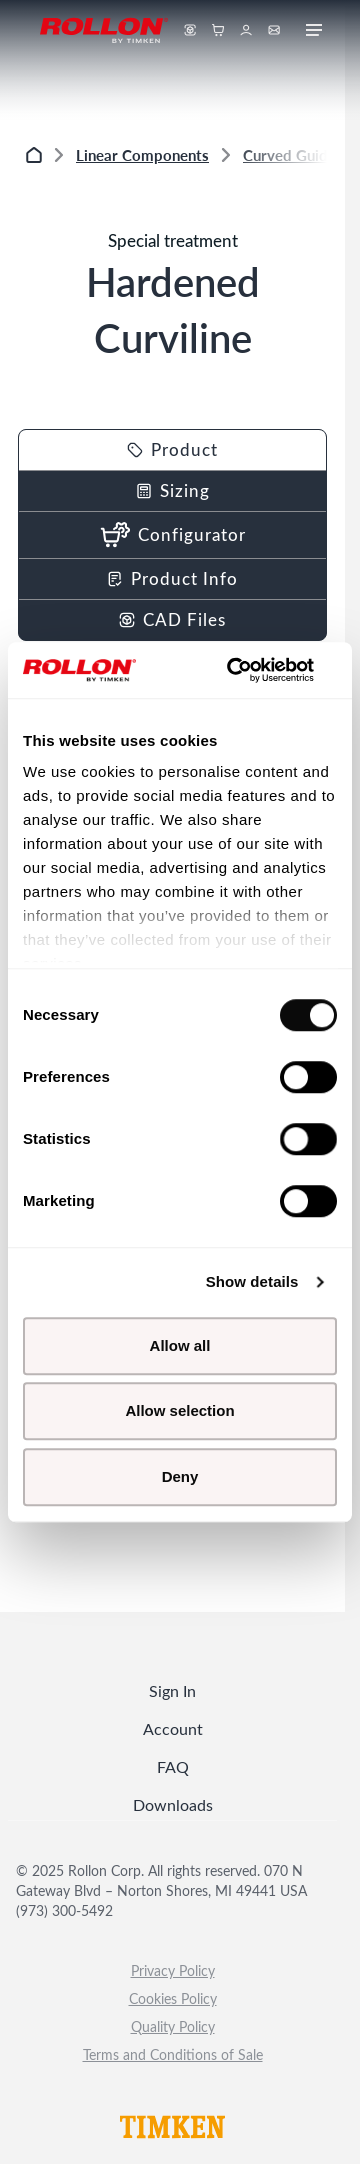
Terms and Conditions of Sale (173, 2054)
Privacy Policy (173, 1970)
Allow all (180, 1345)
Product (172, 449)
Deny (180, 1476)
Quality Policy (173, 2026)
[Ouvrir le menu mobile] (314, 30)
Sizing (173, 490)
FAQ (173, 1766)
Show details (252, 1281)
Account (173, 1728)
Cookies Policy (173, 1998)
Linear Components (142, 154)
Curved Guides (293, 154)
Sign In (172, 1690)
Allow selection (179, 1410)
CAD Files (172, 619)
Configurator (173, 535)
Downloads (173, 1804)
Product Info (172, 578)
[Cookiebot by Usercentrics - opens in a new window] (254, 670)
